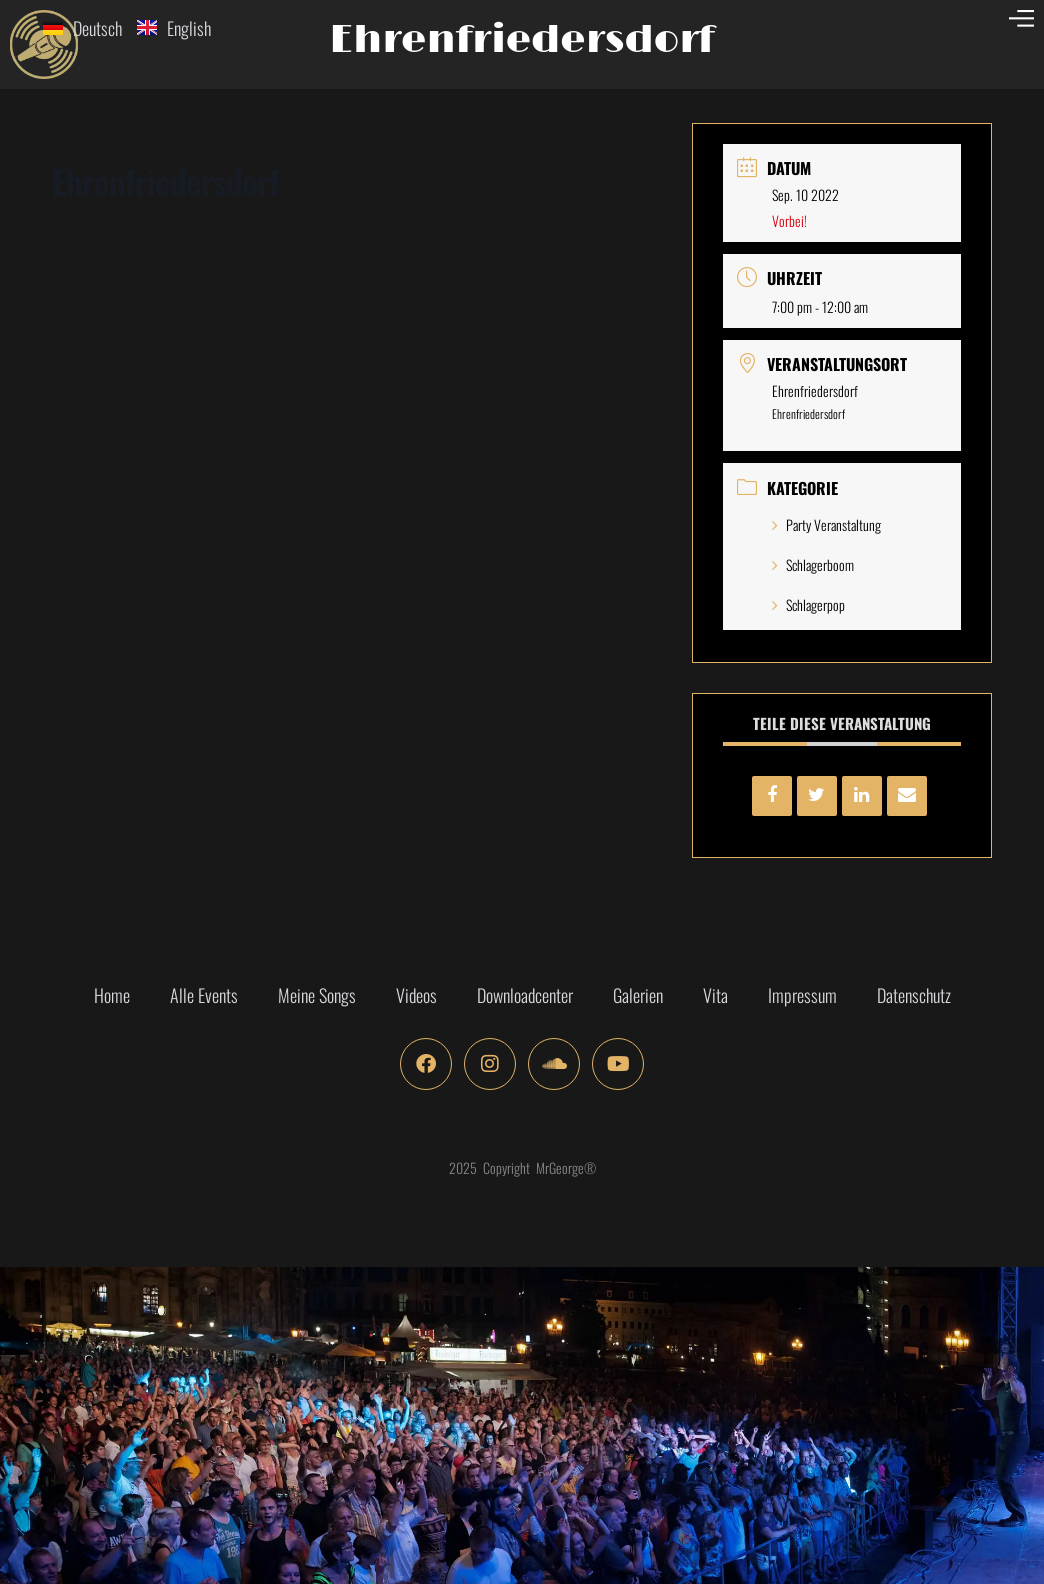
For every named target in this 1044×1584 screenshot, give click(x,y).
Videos (416, 995)
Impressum (802, 995)
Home (112, 995)
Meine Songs (317, 995)
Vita (715, 995)
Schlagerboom (813, 564)
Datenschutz (914, 995)
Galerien (638, 995)
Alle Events (204, 995)
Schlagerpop (808, 604)
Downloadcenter (525, 995)
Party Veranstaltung (826, 524)
